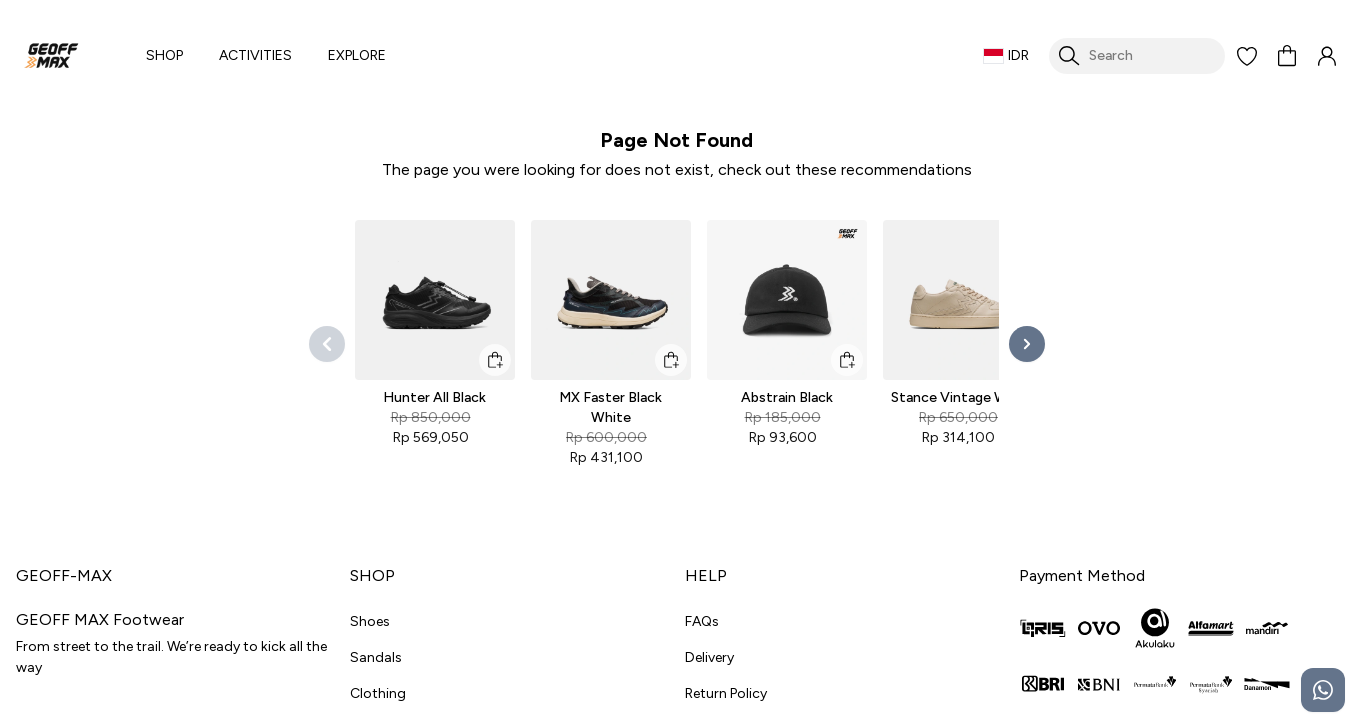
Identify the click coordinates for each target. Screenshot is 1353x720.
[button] (1247, 56)
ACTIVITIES (255, 55)
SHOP (164, 55)
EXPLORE (357, 55)
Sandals (376, 657)
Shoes (370, 621)
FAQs (702, 621)
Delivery (709, 657)
